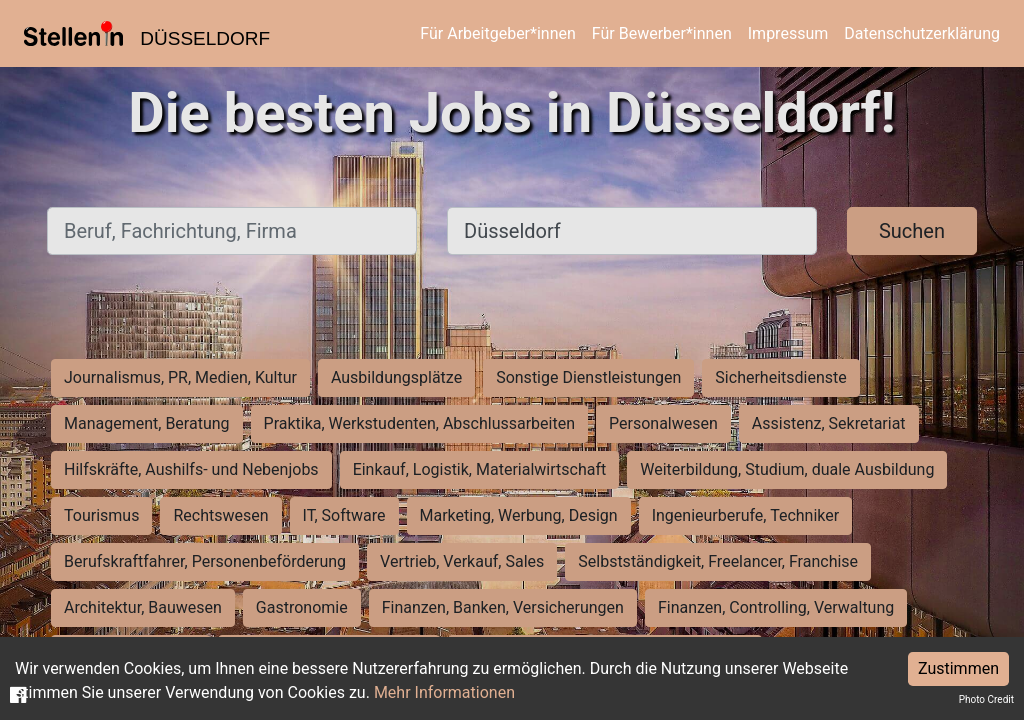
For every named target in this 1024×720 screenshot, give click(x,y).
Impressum (788, 33)
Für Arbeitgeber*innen (497, 33)
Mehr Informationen (444, 692)
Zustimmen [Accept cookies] (958, 668)
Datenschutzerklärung (922, 33)
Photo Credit (986, 699)
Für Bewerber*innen (662, 33)
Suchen (912, 231)
